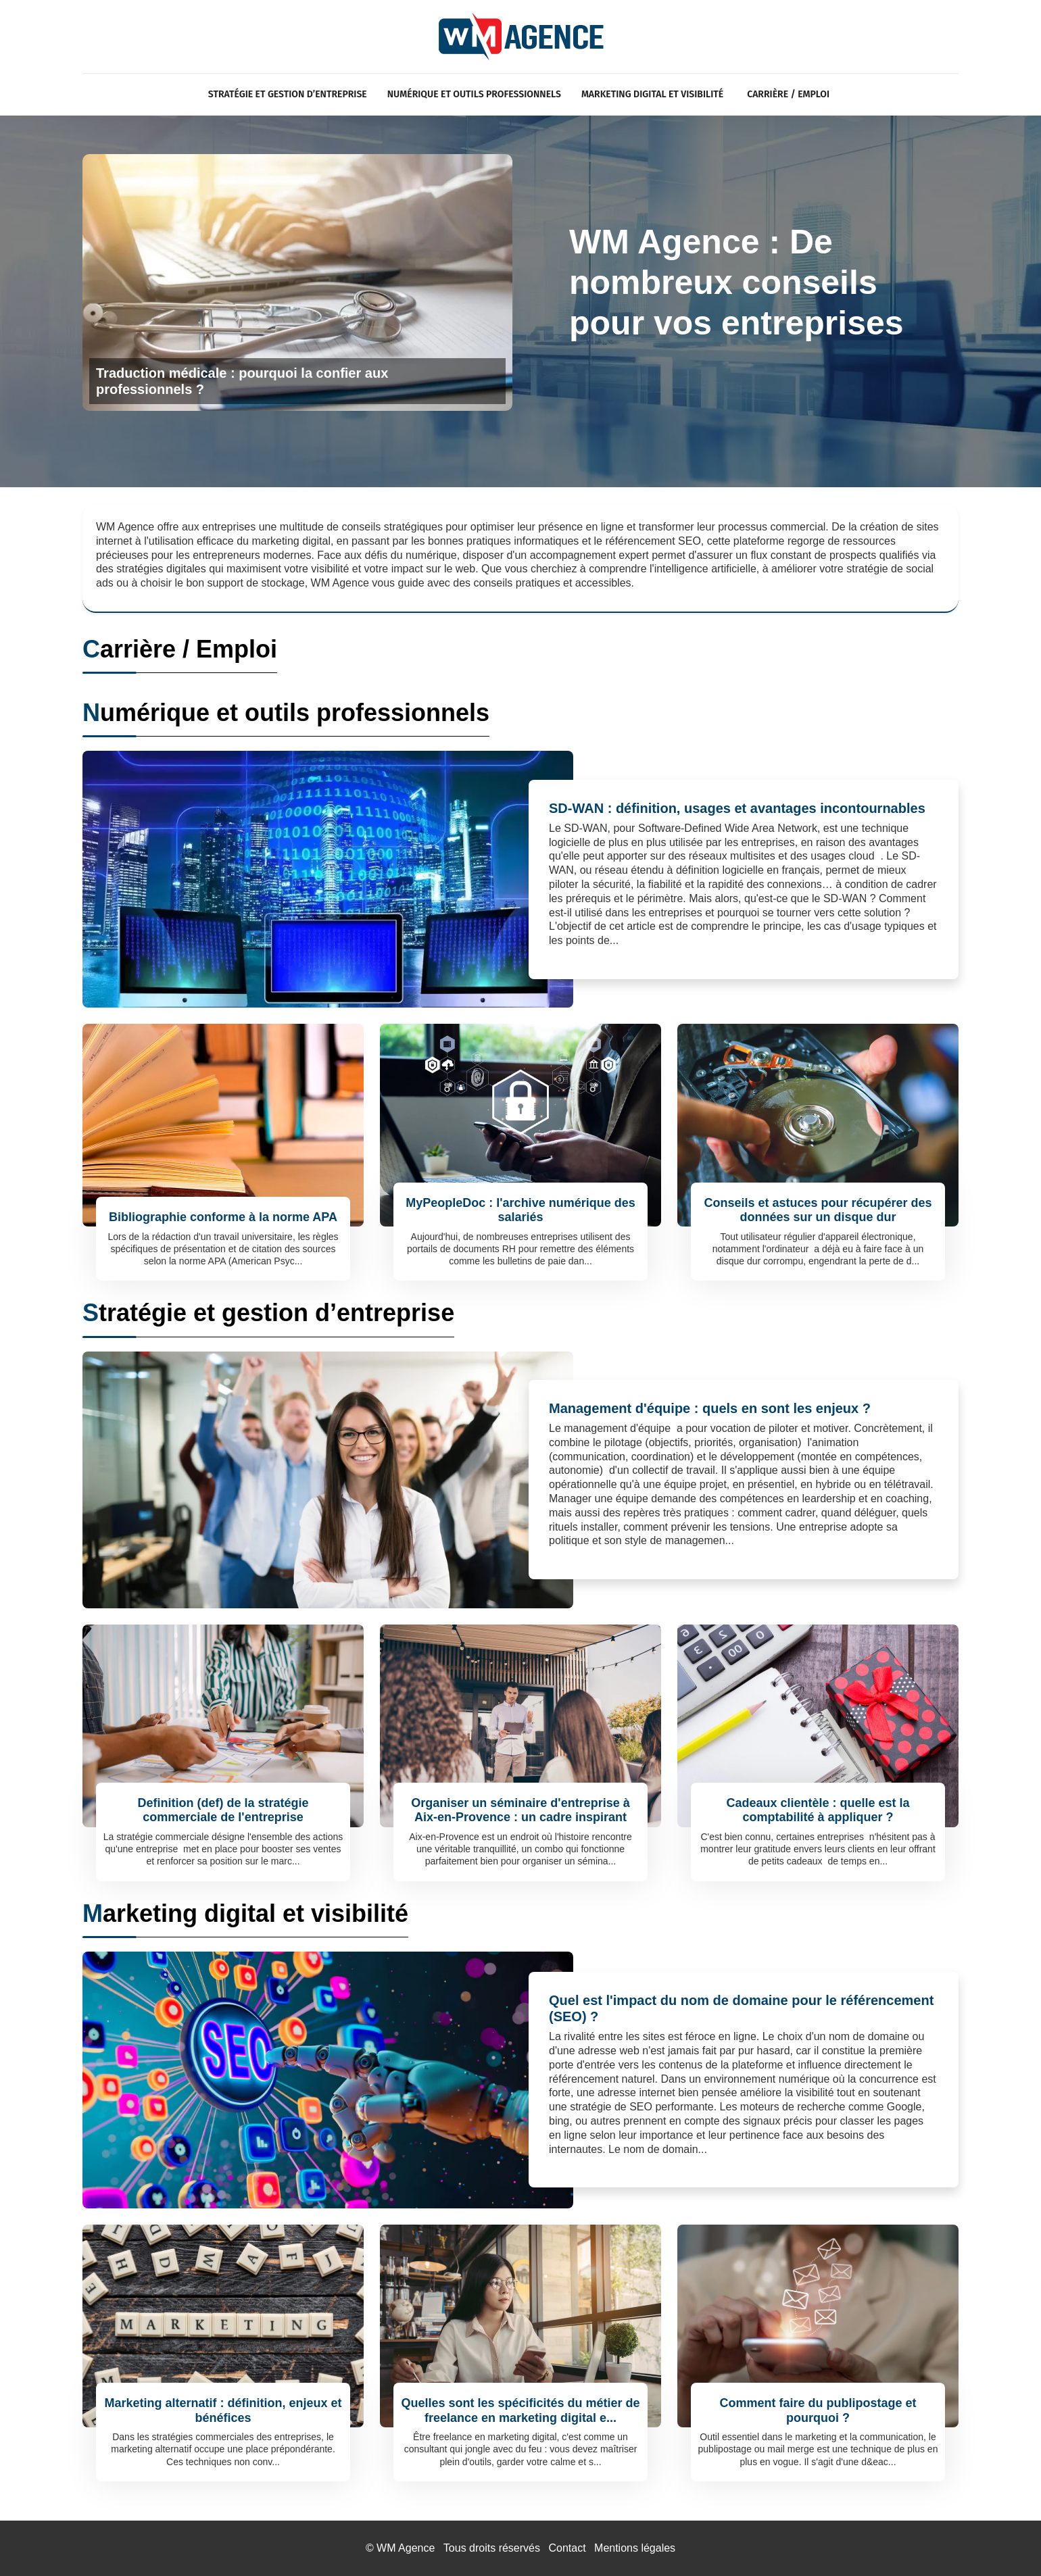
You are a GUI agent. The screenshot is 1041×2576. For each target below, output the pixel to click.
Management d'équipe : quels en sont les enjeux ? (710, 1408)
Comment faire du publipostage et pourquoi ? (817, 2410)
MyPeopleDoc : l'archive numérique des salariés (520, 1210)
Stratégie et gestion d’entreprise (287, 94)
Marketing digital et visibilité (652, 94)
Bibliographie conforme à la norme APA (223, 1217)
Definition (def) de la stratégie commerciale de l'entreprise (222, 1810)
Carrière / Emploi (788, 94)
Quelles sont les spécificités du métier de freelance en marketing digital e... (520, 2410)
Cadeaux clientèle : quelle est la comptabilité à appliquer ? (817, 1810)
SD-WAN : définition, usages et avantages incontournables (737, 808)
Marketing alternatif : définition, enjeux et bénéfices (222, 2410)
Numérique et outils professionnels (474, 94)
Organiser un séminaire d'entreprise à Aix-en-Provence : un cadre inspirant (520, 1810)
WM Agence (406, 2548)
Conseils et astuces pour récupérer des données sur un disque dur (817, 1210)
